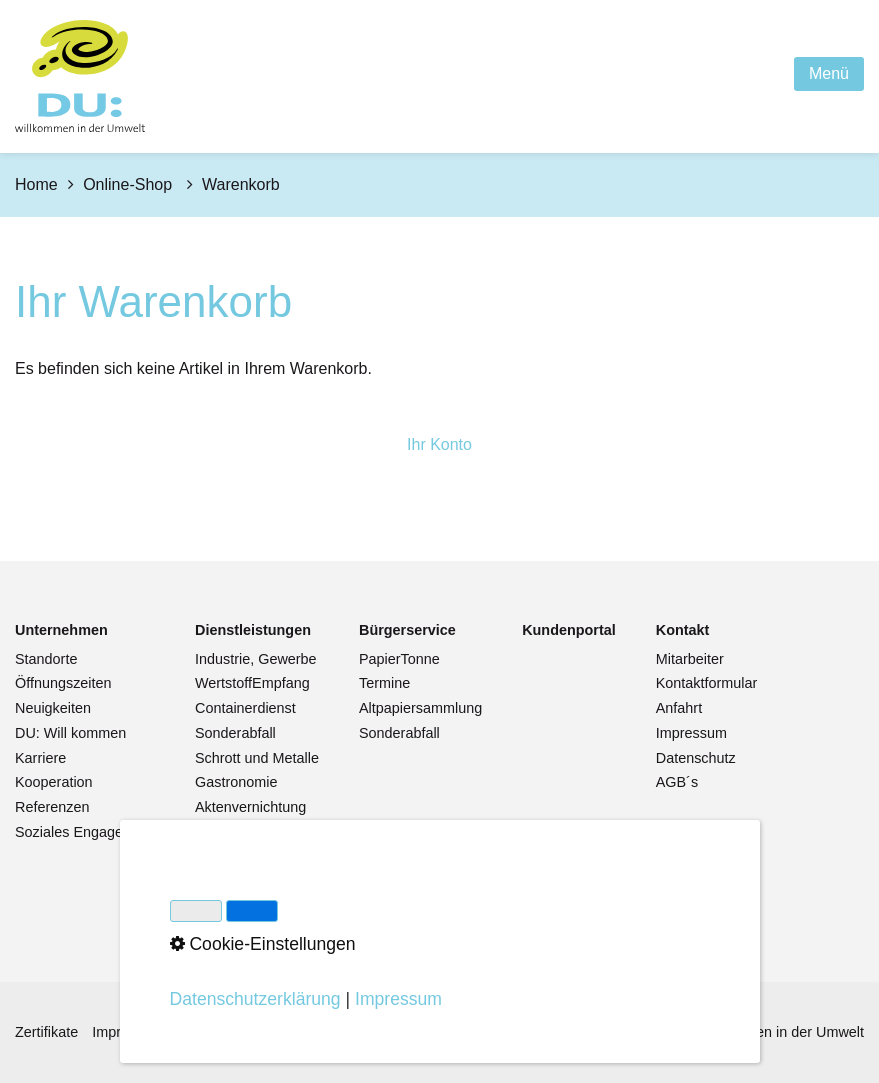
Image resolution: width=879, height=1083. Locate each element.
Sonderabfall (235, 733)
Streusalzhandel (246, 906)
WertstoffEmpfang (252, 683)
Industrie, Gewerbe (256, 659)
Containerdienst (245, 708)
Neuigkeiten (53, 708)
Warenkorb (394, 890)
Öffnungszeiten (63, 683)
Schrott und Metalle (257, 758)
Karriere (40, 758)
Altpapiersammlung (420, 708)
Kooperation (54, 782)
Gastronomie (236, 782)
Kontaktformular (707, 683)
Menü (829, 73)
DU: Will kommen (70, 733)
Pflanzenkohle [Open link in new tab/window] (240, 881)
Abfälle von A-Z (244, 856)
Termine (384, 683)
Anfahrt (679, 708)
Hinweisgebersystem (337, 1032)
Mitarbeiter (690, 659)
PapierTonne (399, 659)
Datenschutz (696, 758)
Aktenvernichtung (250, 807)
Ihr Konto (439, 444)
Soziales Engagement (85, 832)
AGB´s (677, 782)
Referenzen (52, 807)
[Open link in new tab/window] (569, 630)
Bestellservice (403, 866)
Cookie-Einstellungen (486, 1032)
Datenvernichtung (251, 832)
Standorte (46, 659)
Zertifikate (46, 1032)
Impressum (691, 733)
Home (36, 184)
